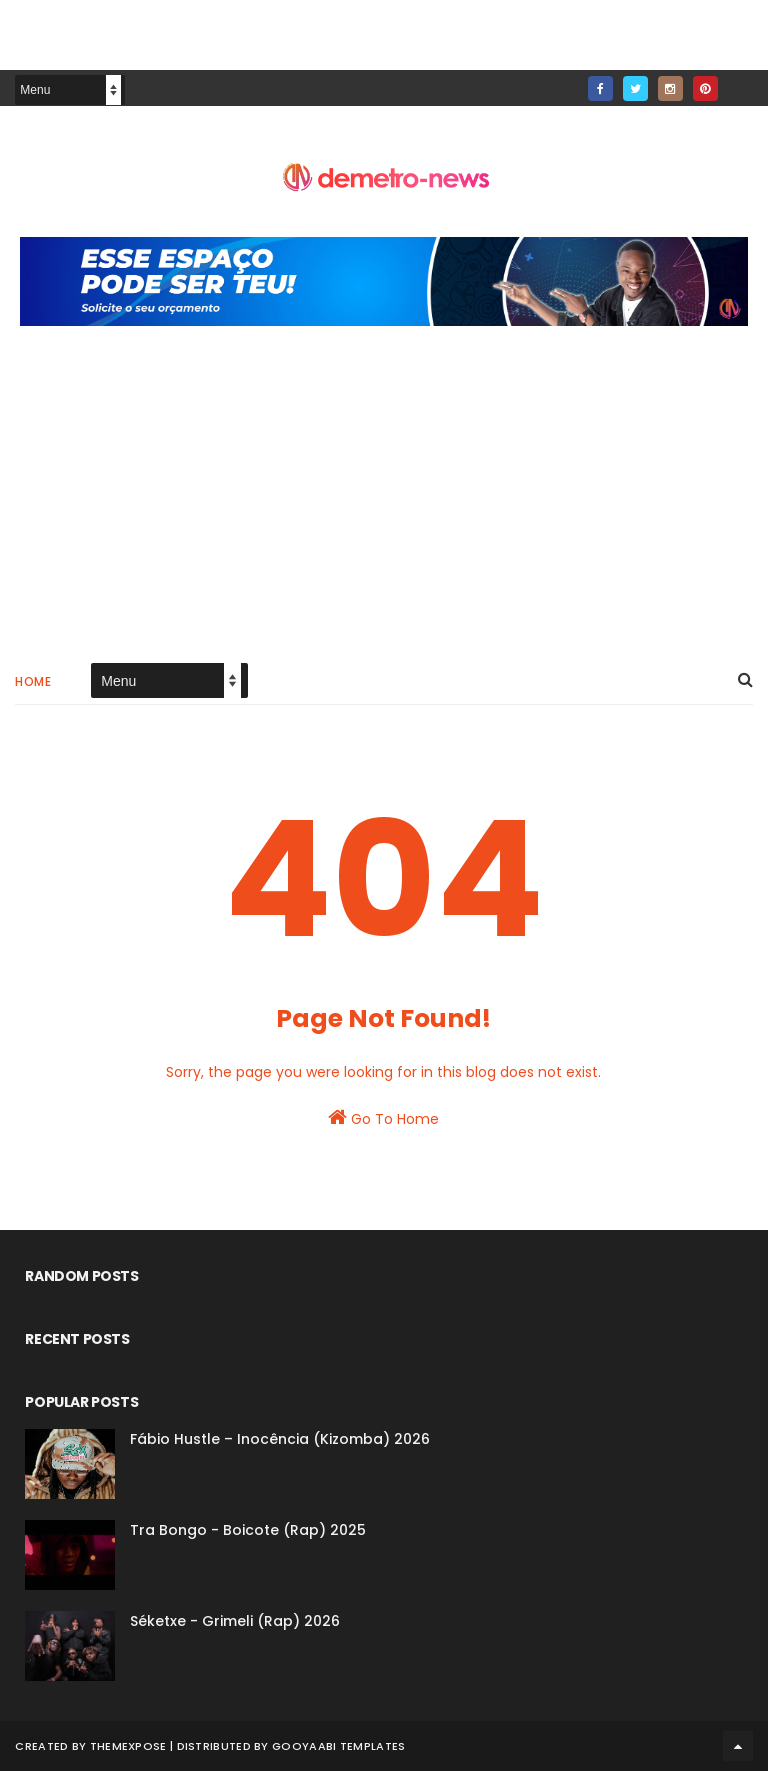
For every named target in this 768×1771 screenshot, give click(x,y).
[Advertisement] (384, 506)
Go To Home (383, 1118)
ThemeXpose (128, 1746)
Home (33, 681)
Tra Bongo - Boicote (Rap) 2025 (248, 1530)
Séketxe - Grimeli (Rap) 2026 (235, 1621)
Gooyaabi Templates (338, 1746)
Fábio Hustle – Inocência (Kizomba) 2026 (280, 1439)
